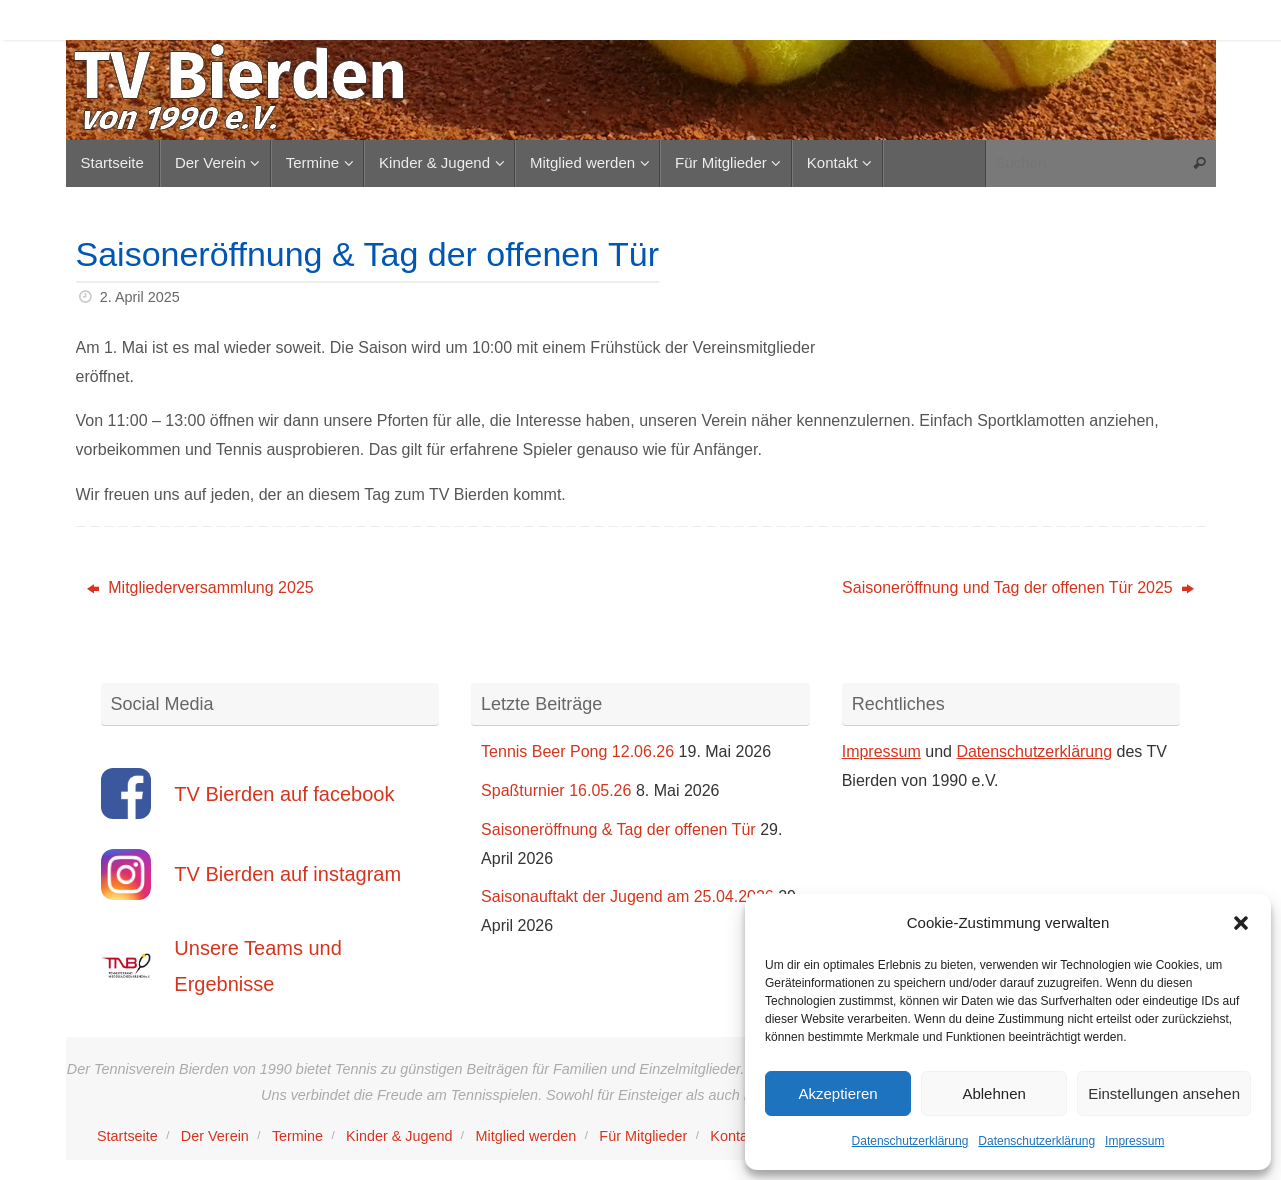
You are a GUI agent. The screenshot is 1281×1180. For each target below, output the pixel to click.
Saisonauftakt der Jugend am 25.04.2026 (627, 896)
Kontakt (734, 1136)
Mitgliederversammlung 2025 (200, 587)
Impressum (1134, 1141)
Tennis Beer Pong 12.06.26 (577, 751)
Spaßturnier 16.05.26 (556, 790)
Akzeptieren (837, 1093)
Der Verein (215, 1136)
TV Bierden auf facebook (284, 794)
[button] (1241, 923)
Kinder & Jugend (399, 1136)
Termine (297, 1136)
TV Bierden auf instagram (287, 874)
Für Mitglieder (643, 1136)
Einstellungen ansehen (1164, 1093)
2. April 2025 (140, 297)
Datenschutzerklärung (910, 1141)
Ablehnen (993, 1093)
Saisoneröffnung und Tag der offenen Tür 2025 (1018, 587)
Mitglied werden (526, 1136)
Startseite (127, 1136)
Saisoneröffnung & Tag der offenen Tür (618, 829)
